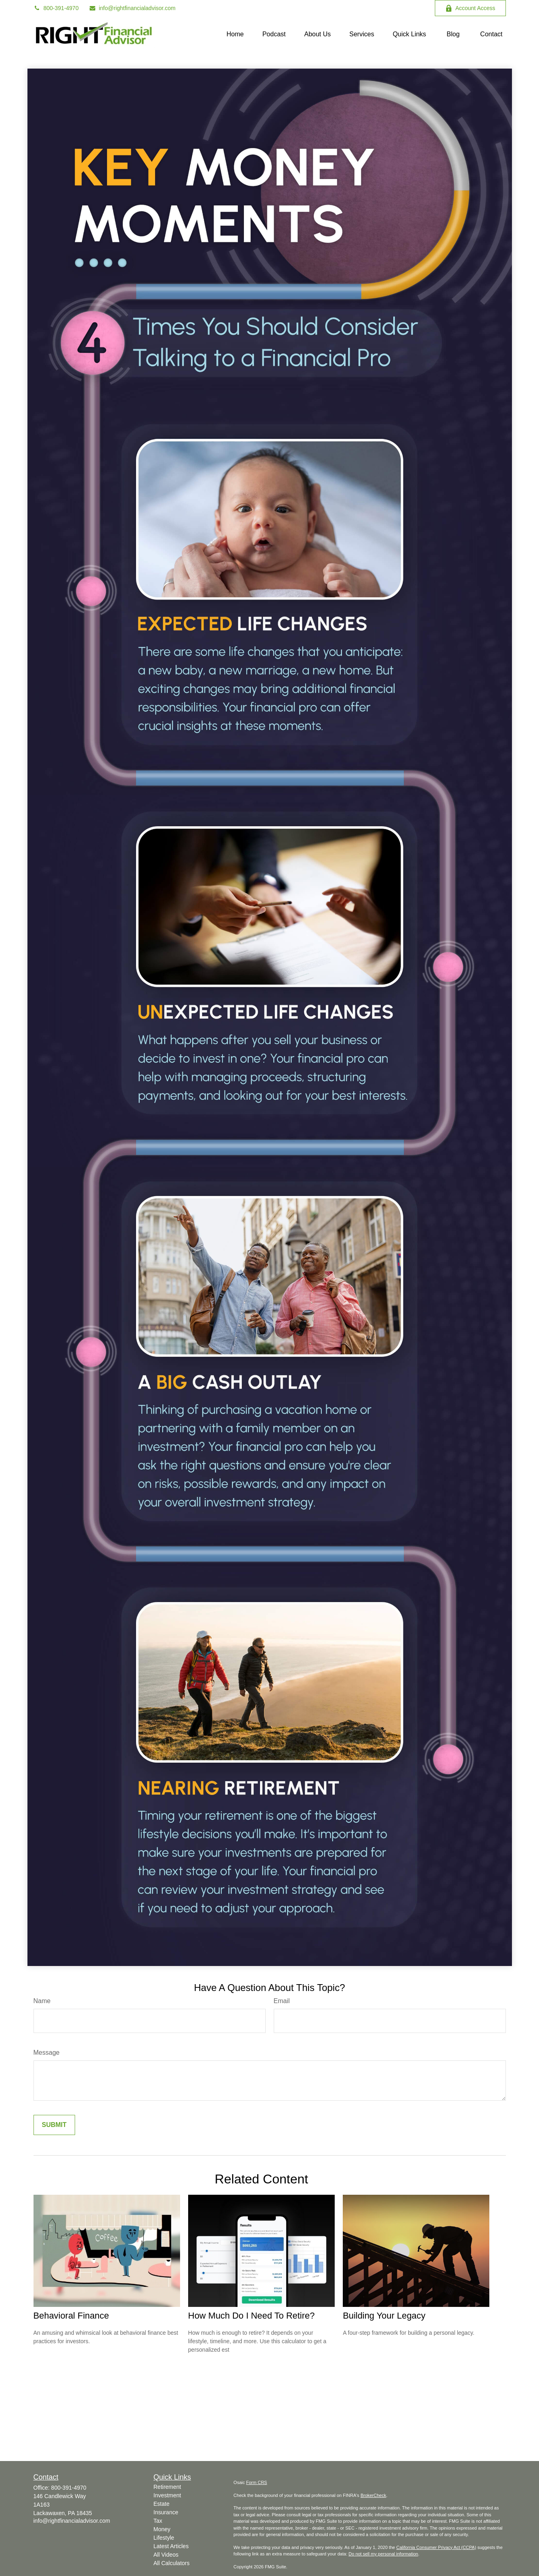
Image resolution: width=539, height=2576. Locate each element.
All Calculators (171, 2563)
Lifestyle (163, 2537)
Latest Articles (171, 2546)
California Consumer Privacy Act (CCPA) (436, 2547)
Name (42, 2000)
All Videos (165, 2554)
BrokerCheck (373, 2495)
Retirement (167, 2487)
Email (282, 2000)
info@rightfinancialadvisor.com (132, 8)
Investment (167, 2495)
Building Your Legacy (384, 2316)
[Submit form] (54, 2125)
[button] (235, 34)
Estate (161, 2504)
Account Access (470, 8)
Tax (157, 2521)
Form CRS (256, 2482)
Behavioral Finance (71, 2316)
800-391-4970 (56, 8)
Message (47, 2052)
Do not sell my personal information (383, 2553)
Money (161, 2529)
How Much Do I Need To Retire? (251, 2316)
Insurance (165, 2512)
